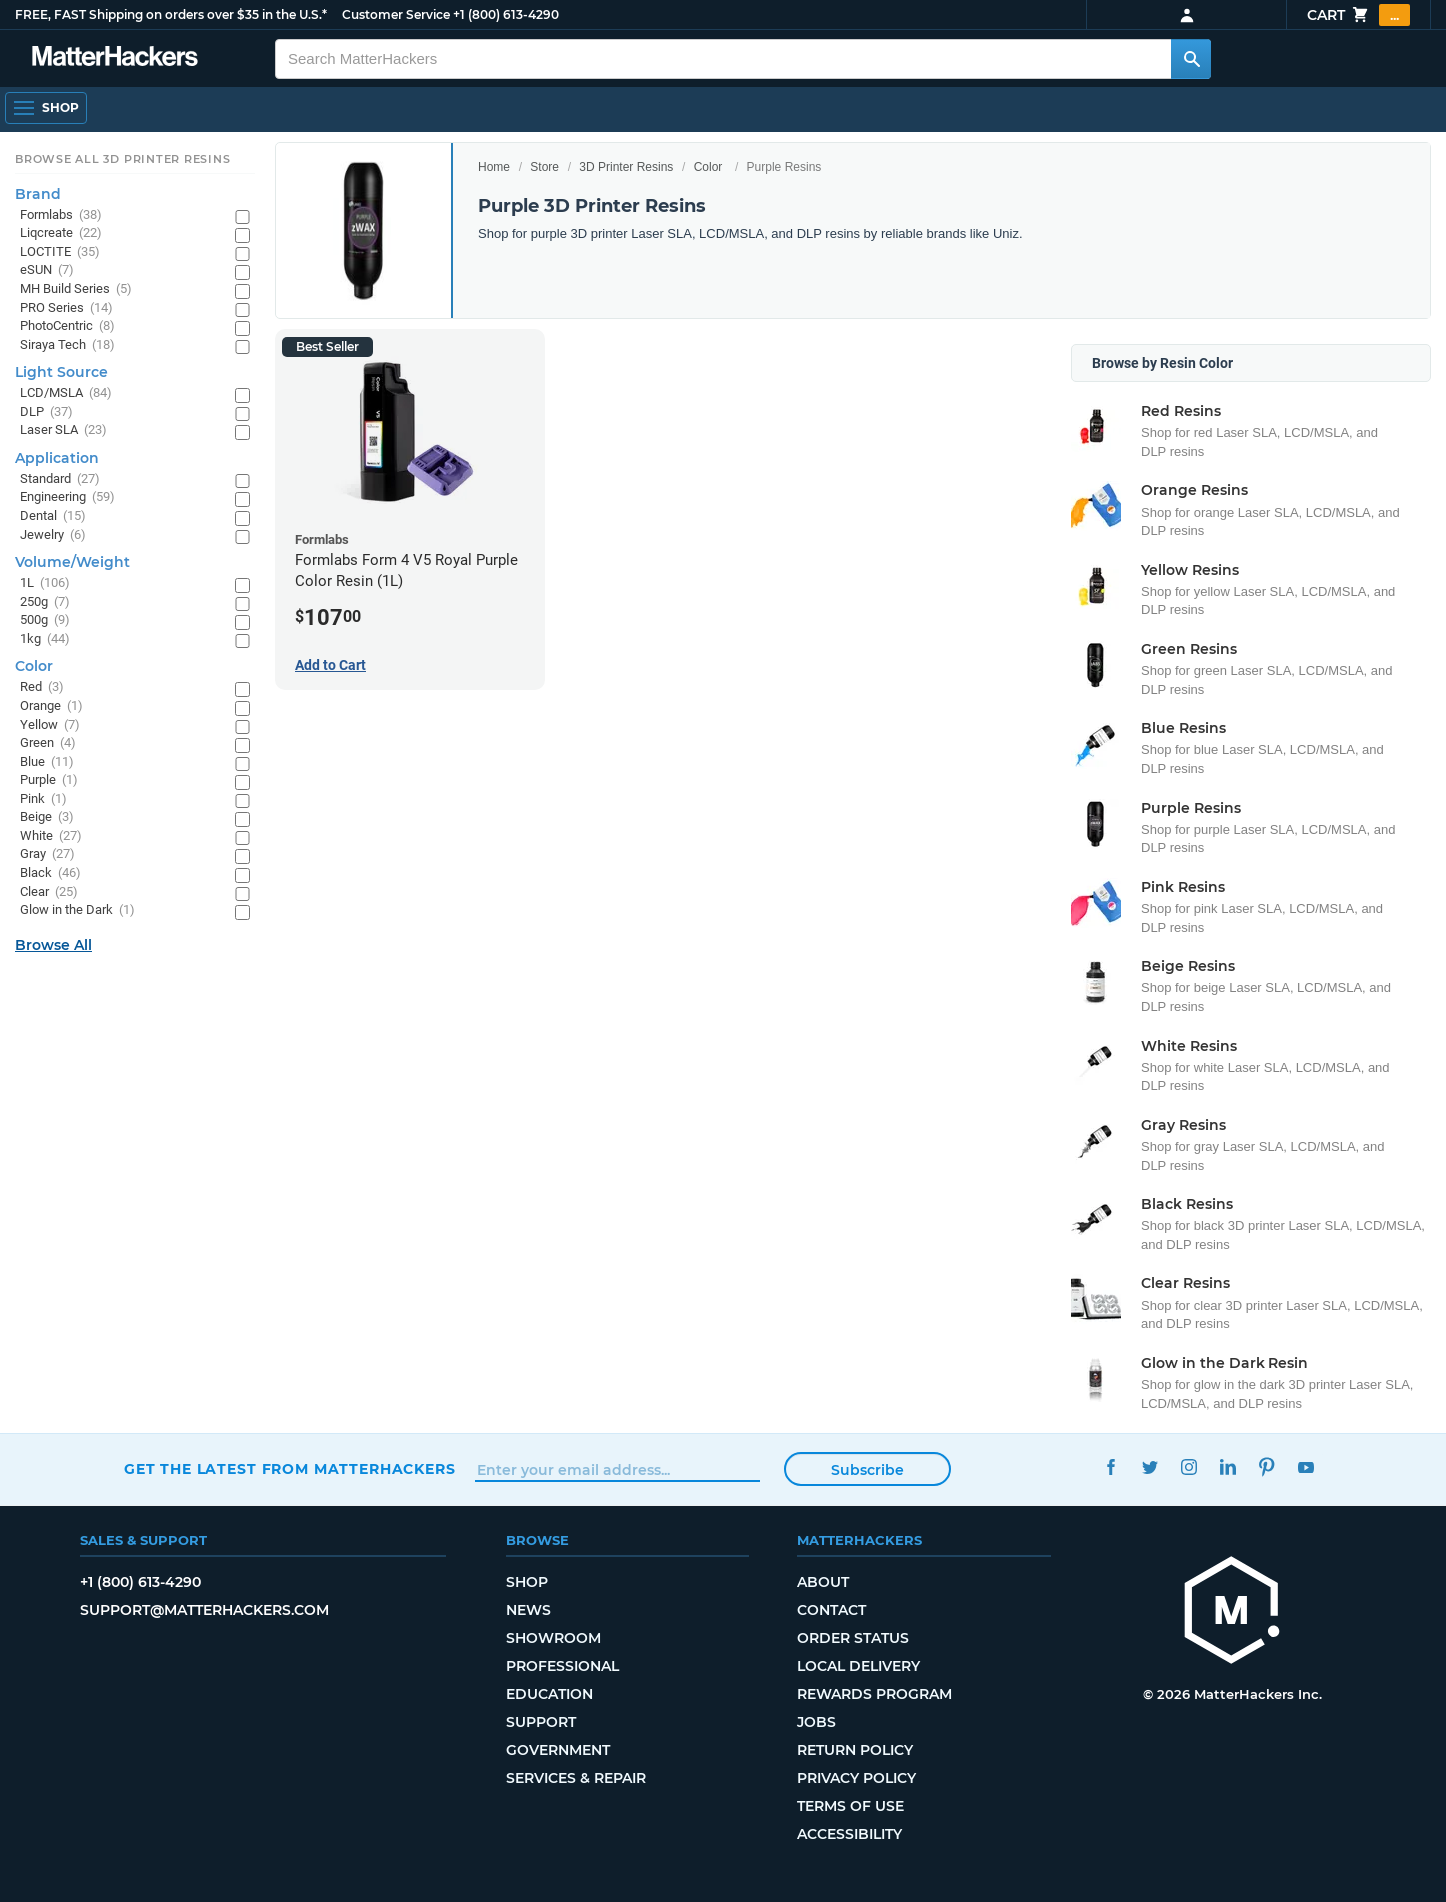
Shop (527, 1582)
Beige (47, 817)
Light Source (61, 372)
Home (494, 167)
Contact (831, 1610)
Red (42, 687)
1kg (45, 639)
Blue (47, 762)
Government (558, 1750)
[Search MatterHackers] (1191, 59)
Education (549, 1694)
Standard (60, 479)
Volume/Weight (72, 562)
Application (57, 458)
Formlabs (61, 215)
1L (45, 583)
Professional (562, 1666)
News (528, 1610)
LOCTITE (60, 252)
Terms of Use (850, 1806)
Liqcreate (61, 233)
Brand (38, 194)
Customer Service (396, 14)
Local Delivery (858, 1666)
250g (45, 602)
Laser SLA (63, 430)
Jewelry (53, 535)
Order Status (853, 1638)
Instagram (1188, 1466)
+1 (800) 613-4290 (506, 14)
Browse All (53, 945)
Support (541, 1722)
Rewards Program (874, 1694)
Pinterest (1266, 1466)
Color (708, 167)
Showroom (553, 1638)
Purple (49, 780)
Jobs (816, 1722)
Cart (1358, 15)
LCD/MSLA (66, 393)
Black (50, 873)
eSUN (47, 270)
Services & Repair (576, 1778)
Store (544, 167)
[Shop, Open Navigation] (46, 108)
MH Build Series (76, 289)
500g (45, 620)
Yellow (50, 725)
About (823, 1582)
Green (48, 743)
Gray (47, 854)
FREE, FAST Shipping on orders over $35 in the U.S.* (171, 14)
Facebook (1110, 1466)
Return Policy (855, 1750)
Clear (49, 892)
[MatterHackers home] (1232, 1612)
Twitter (1149, 1466)
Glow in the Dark (77, 910)
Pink (43, 799)
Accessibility (849, 1834)
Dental (53, 516)
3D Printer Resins (626, 167)
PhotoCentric (67, 326)
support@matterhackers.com (204, 1610)
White (51, 836)
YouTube (1305, 1466)
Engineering (67, 497)
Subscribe (867, 1470)
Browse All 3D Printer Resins (123, 159)
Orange (51, 706)
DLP (46, 412)
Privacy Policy (856, 1778)
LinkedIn (1227, 1466)
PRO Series (66, 308)
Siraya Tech (67, 345)
